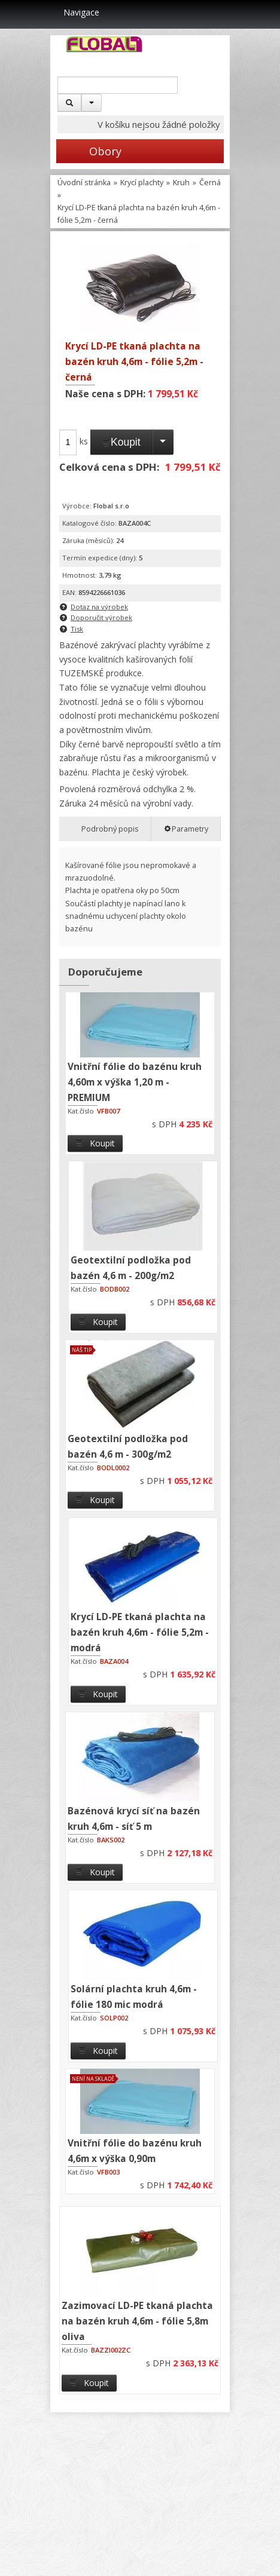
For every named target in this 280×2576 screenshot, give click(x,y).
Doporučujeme (105, 972)
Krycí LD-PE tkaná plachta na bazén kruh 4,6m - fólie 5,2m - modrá (140, 1632)
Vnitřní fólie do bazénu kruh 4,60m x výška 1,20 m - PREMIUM (135, 1082)
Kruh (181, 182)
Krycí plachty (141, 182)
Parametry (185, 829)
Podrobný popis (105, 829)
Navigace (74, 12)
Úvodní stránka (84, 182)
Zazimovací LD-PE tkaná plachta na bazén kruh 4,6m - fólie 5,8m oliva (137, 2321)
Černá (210, 182)
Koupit (121, 442)
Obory (88, 151)
